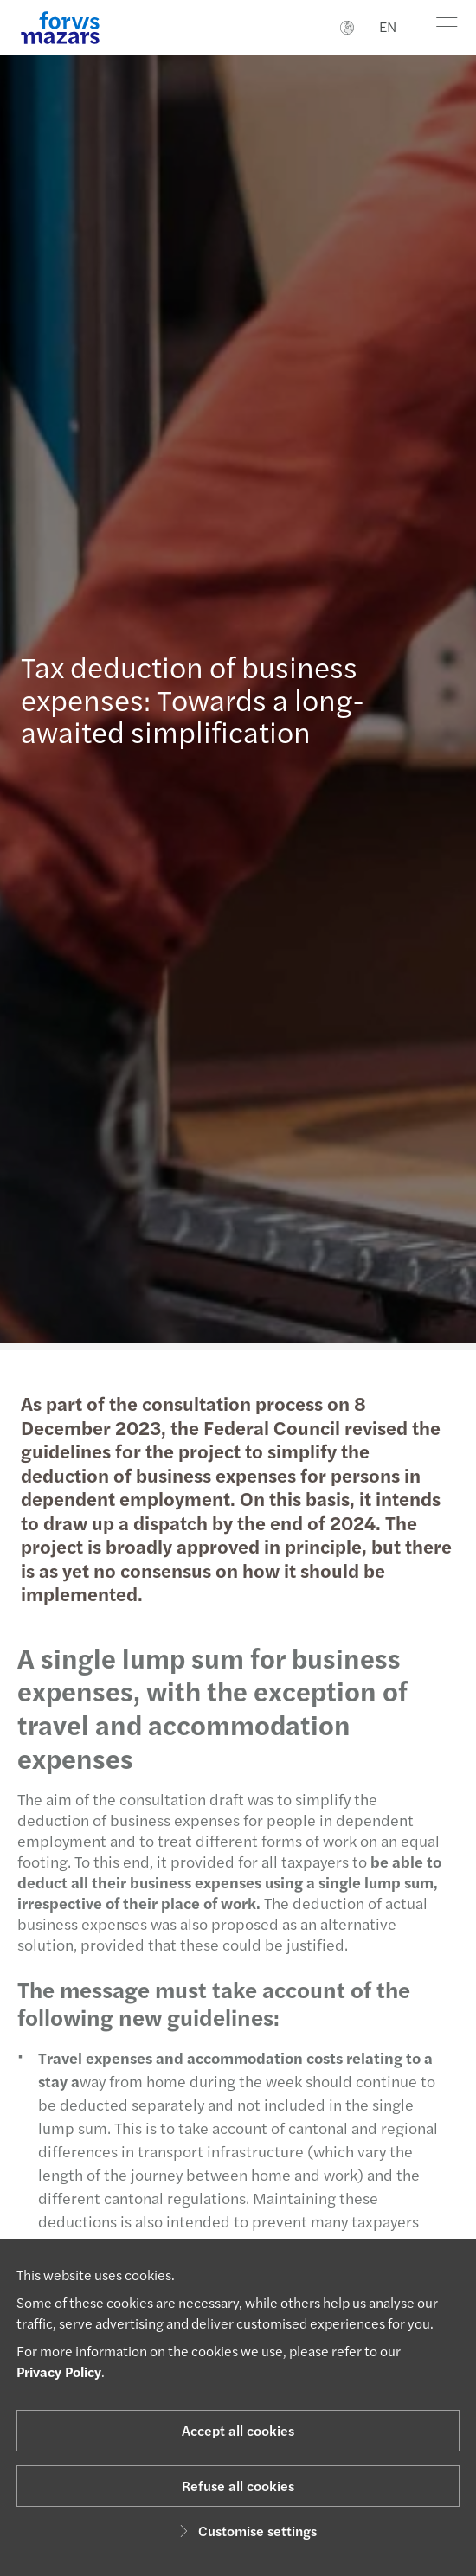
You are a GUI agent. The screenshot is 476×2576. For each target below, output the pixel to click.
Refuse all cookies (238, 2486)
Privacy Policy (58, 2371)
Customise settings (245, 2531)
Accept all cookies (238, 2430)
